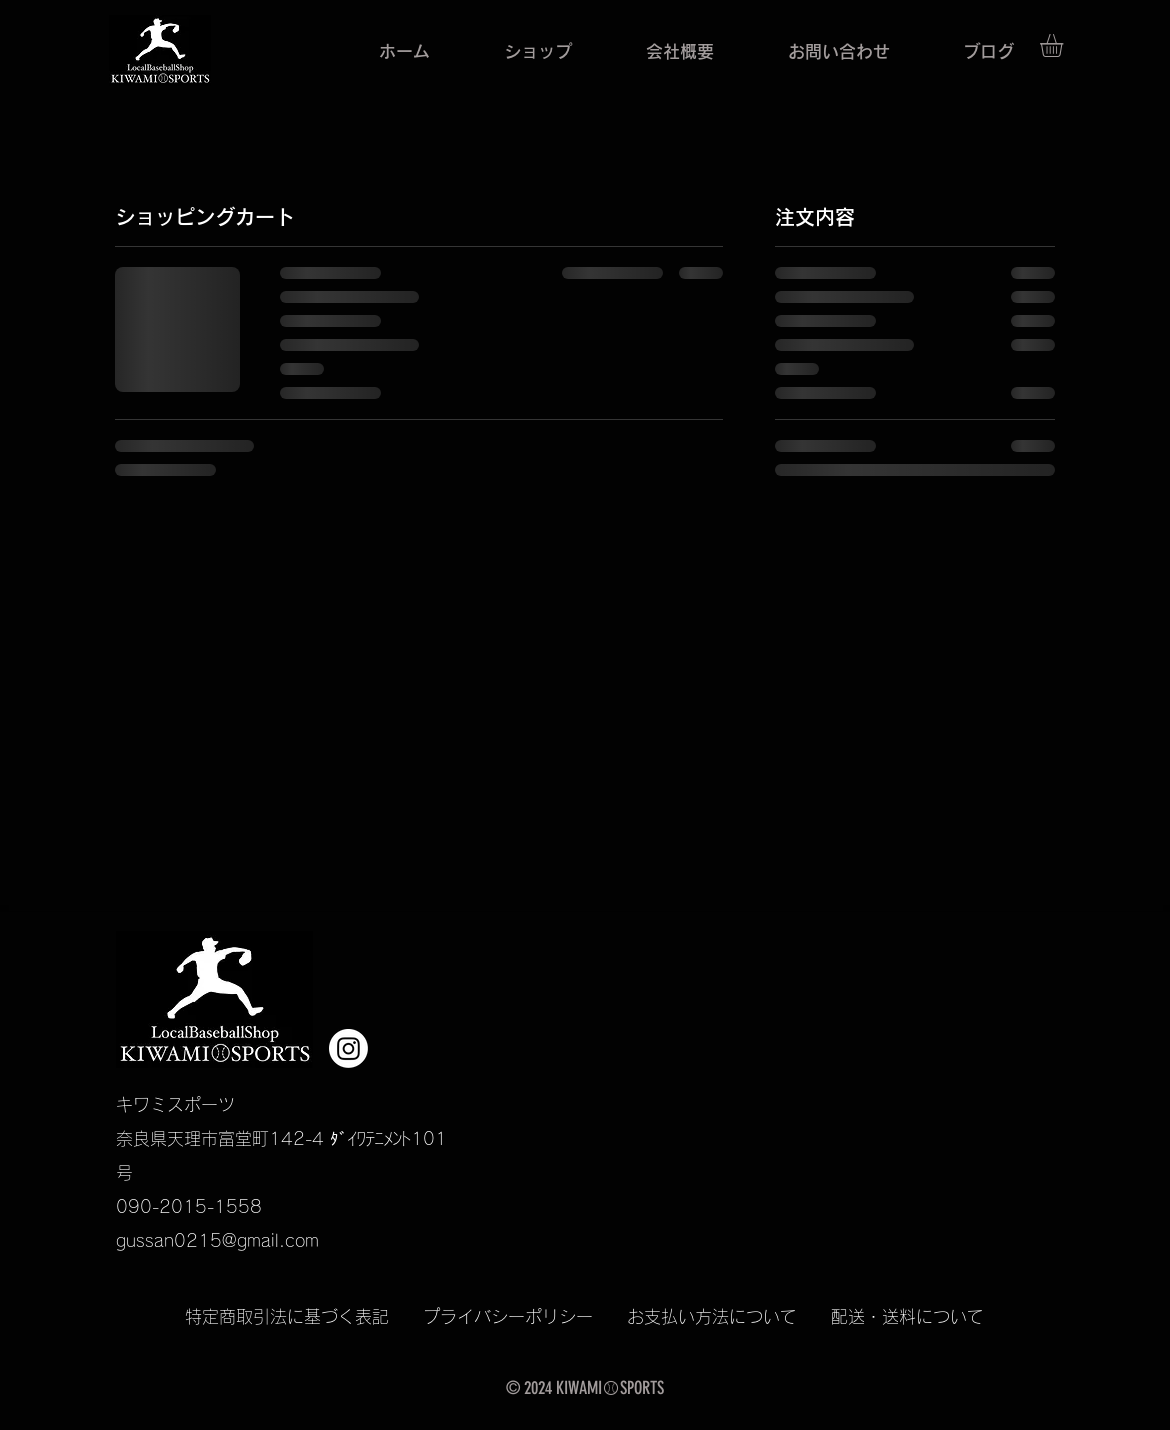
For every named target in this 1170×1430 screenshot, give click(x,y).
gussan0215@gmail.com (217, 1240)
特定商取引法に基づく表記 (304, 1316)
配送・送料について (907, 1316)
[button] (1065, 45)
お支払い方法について (712, 1316)
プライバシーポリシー (525, 1316)
